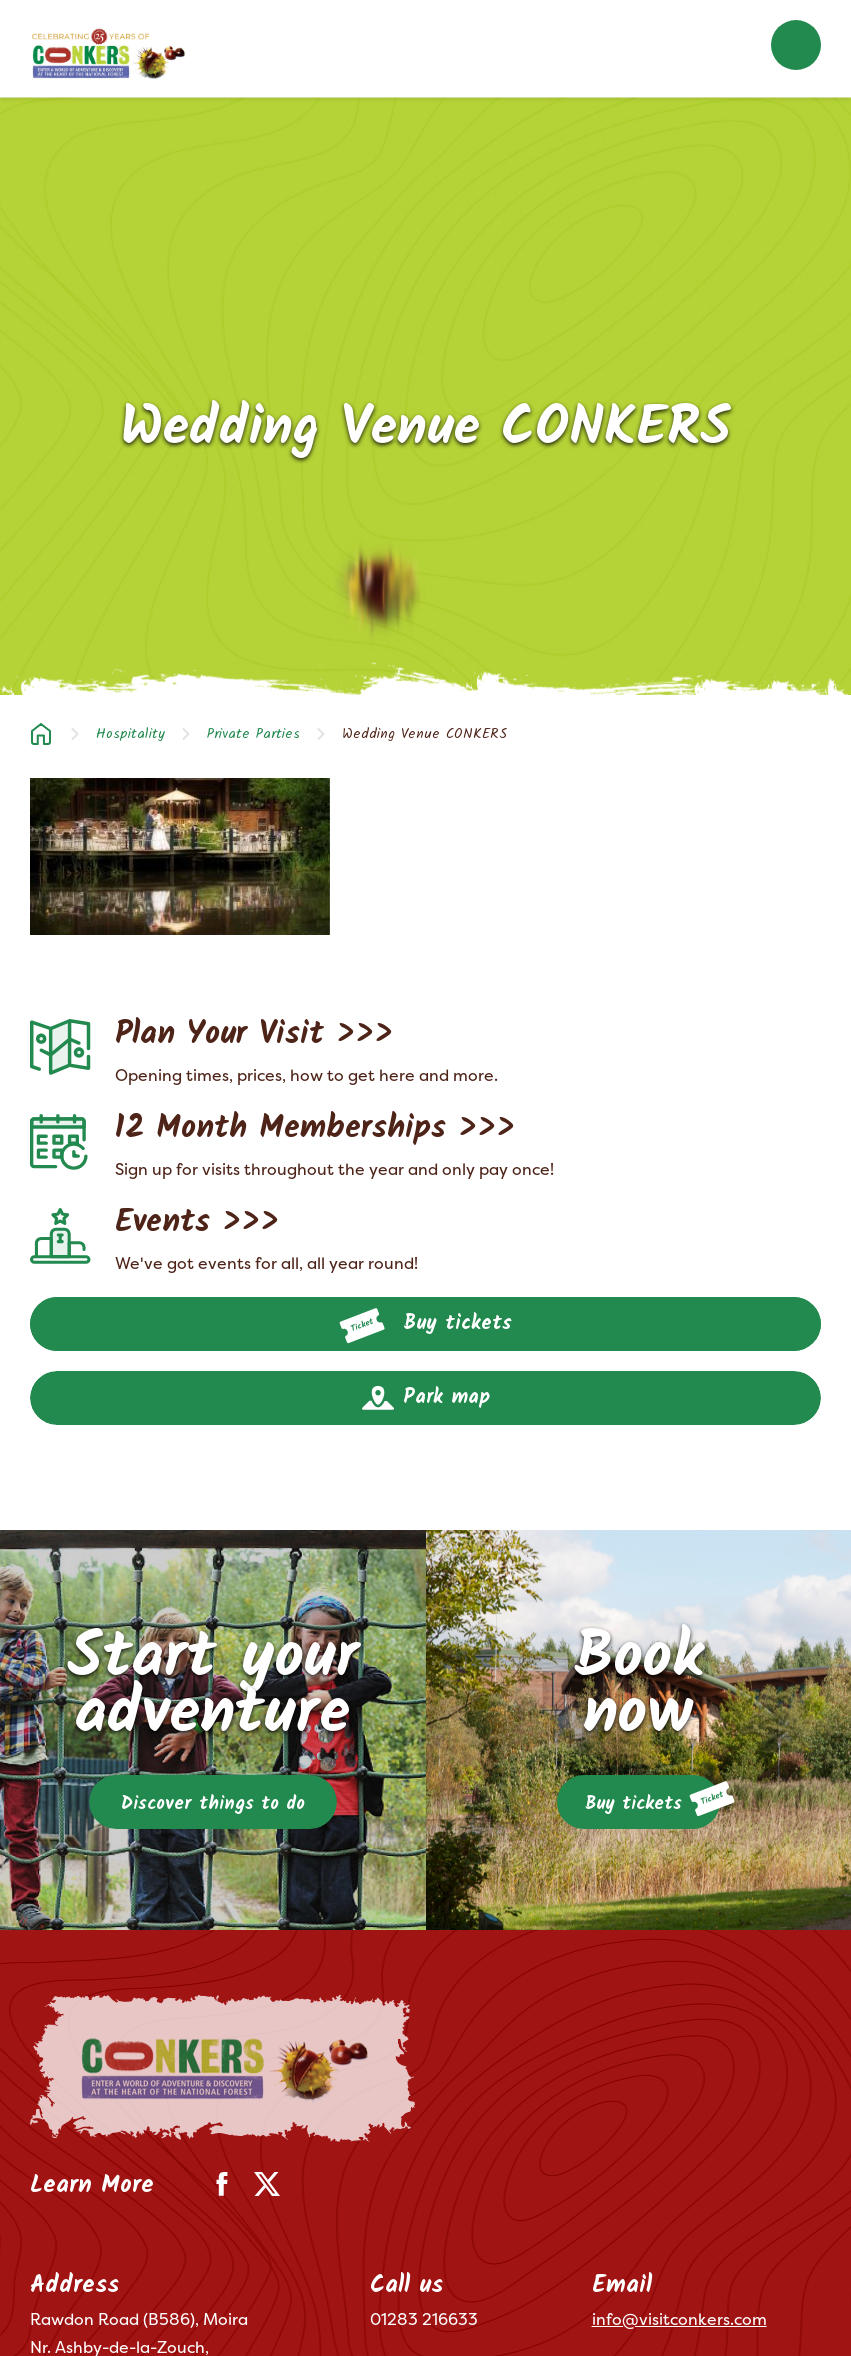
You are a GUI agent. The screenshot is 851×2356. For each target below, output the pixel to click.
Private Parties (253, 734)
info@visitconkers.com (679, 2172)
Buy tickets (425, 1326)
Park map (426, 1398)
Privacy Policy (143, 2313)
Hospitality (130, 734)
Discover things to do (213, 1804)
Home (41, 734)
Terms (49, 2313)
